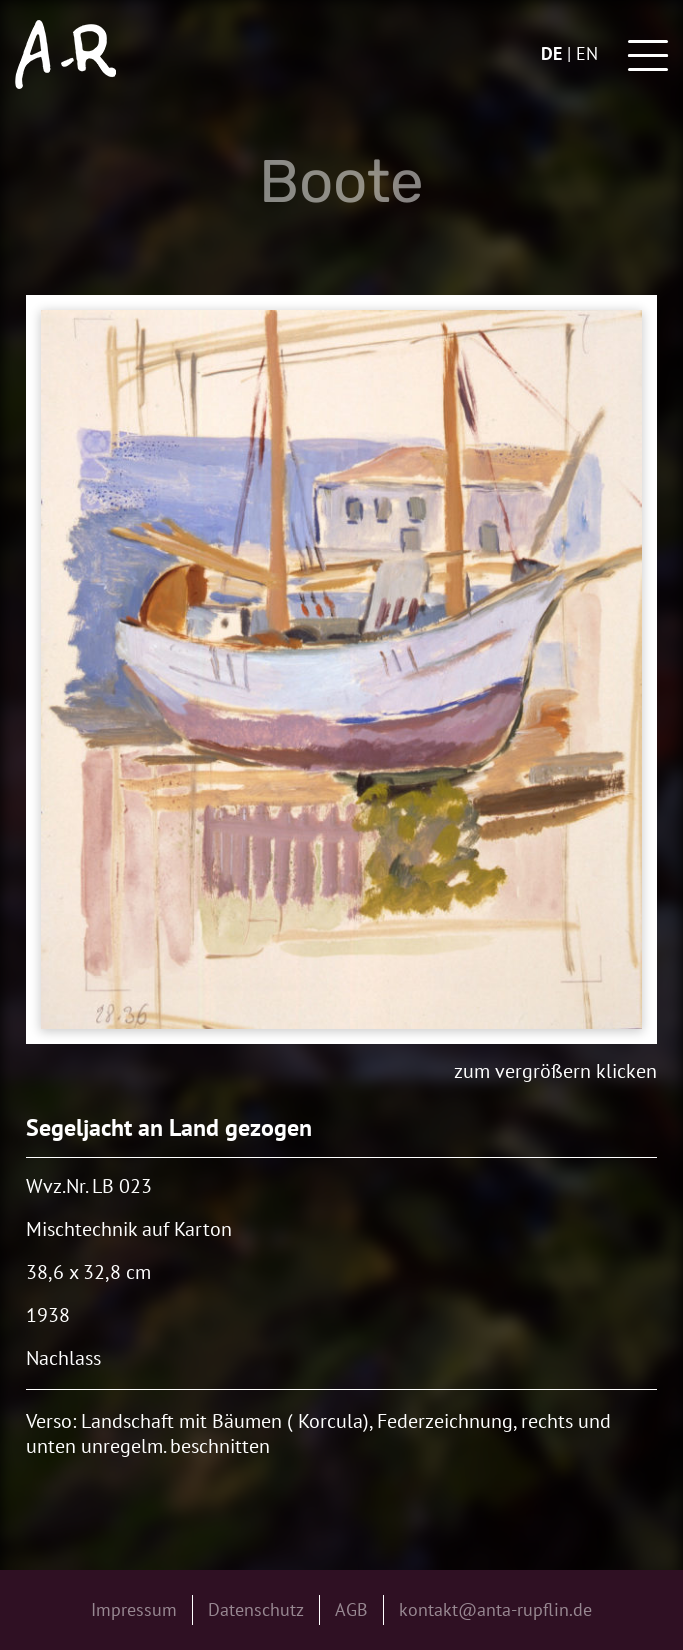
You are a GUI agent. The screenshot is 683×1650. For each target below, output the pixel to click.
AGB (351, 1609)
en (587, 53)
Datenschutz (256, 1609)
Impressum (134, 1609)
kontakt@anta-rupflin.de (495, 1609)
